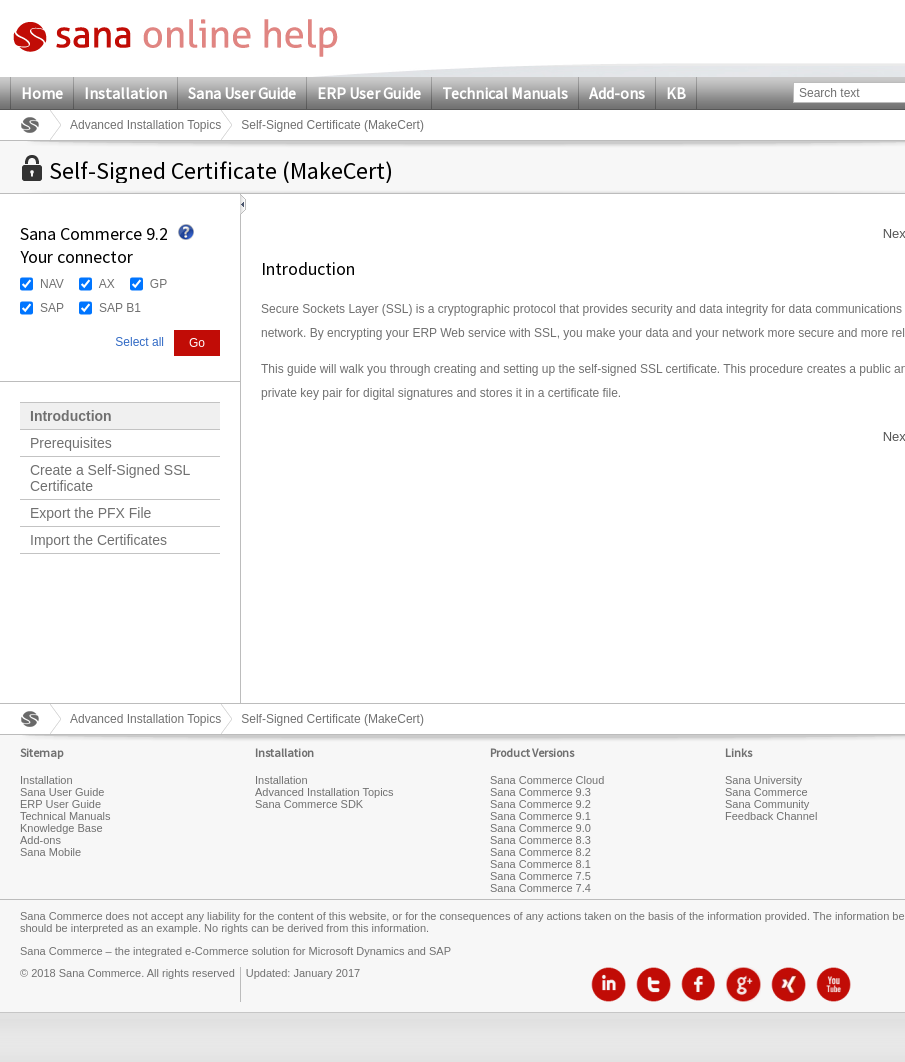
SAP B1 (120, 308)
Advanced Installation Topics (145, 125)
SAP (52, 308)
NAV (52, 284)
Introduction (71, 416)
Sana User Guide (242, 93)
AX (107, 284)
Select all (139, 342)
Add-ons (617, 93)
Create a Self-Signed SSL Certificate (110, 478)
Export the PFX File (90, 513)
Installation (125, 93)
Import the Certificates (98, 540)
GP (158, 284)
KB (676, 93)
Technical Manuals (505, 93)
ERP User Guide (369, 93)
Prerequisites (71, 443)
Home (42, 93)
